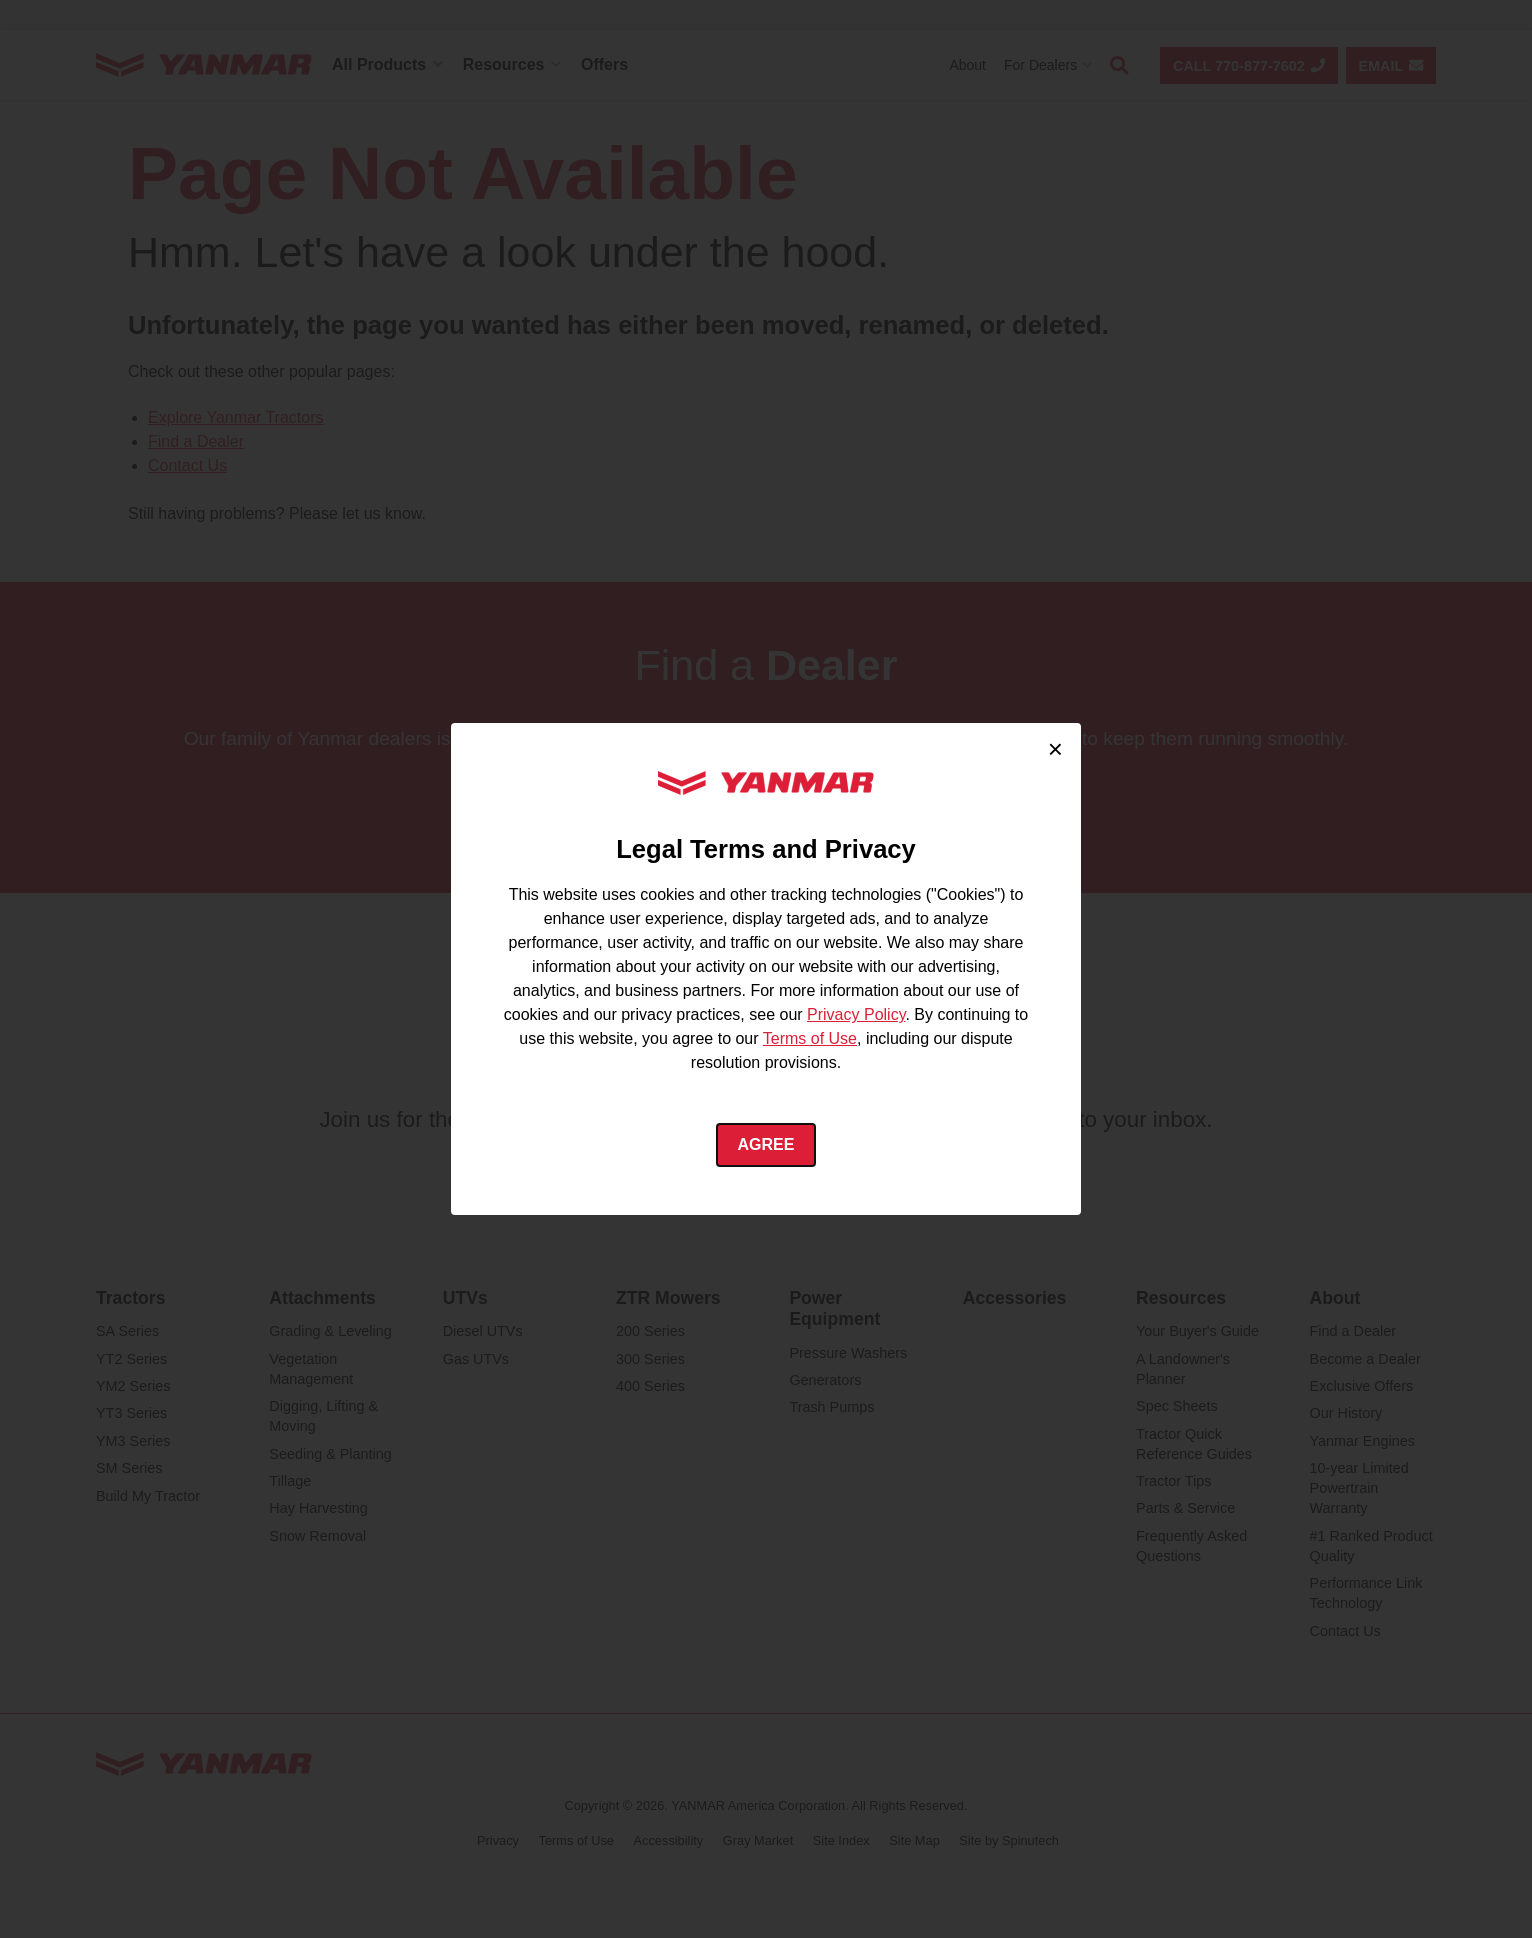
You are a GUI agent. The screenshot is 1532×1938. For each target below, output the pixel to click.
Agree (766, 1144)
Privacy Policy (856, 1014)
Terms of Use (810, 1038)
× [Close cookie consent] (1055, 749)
